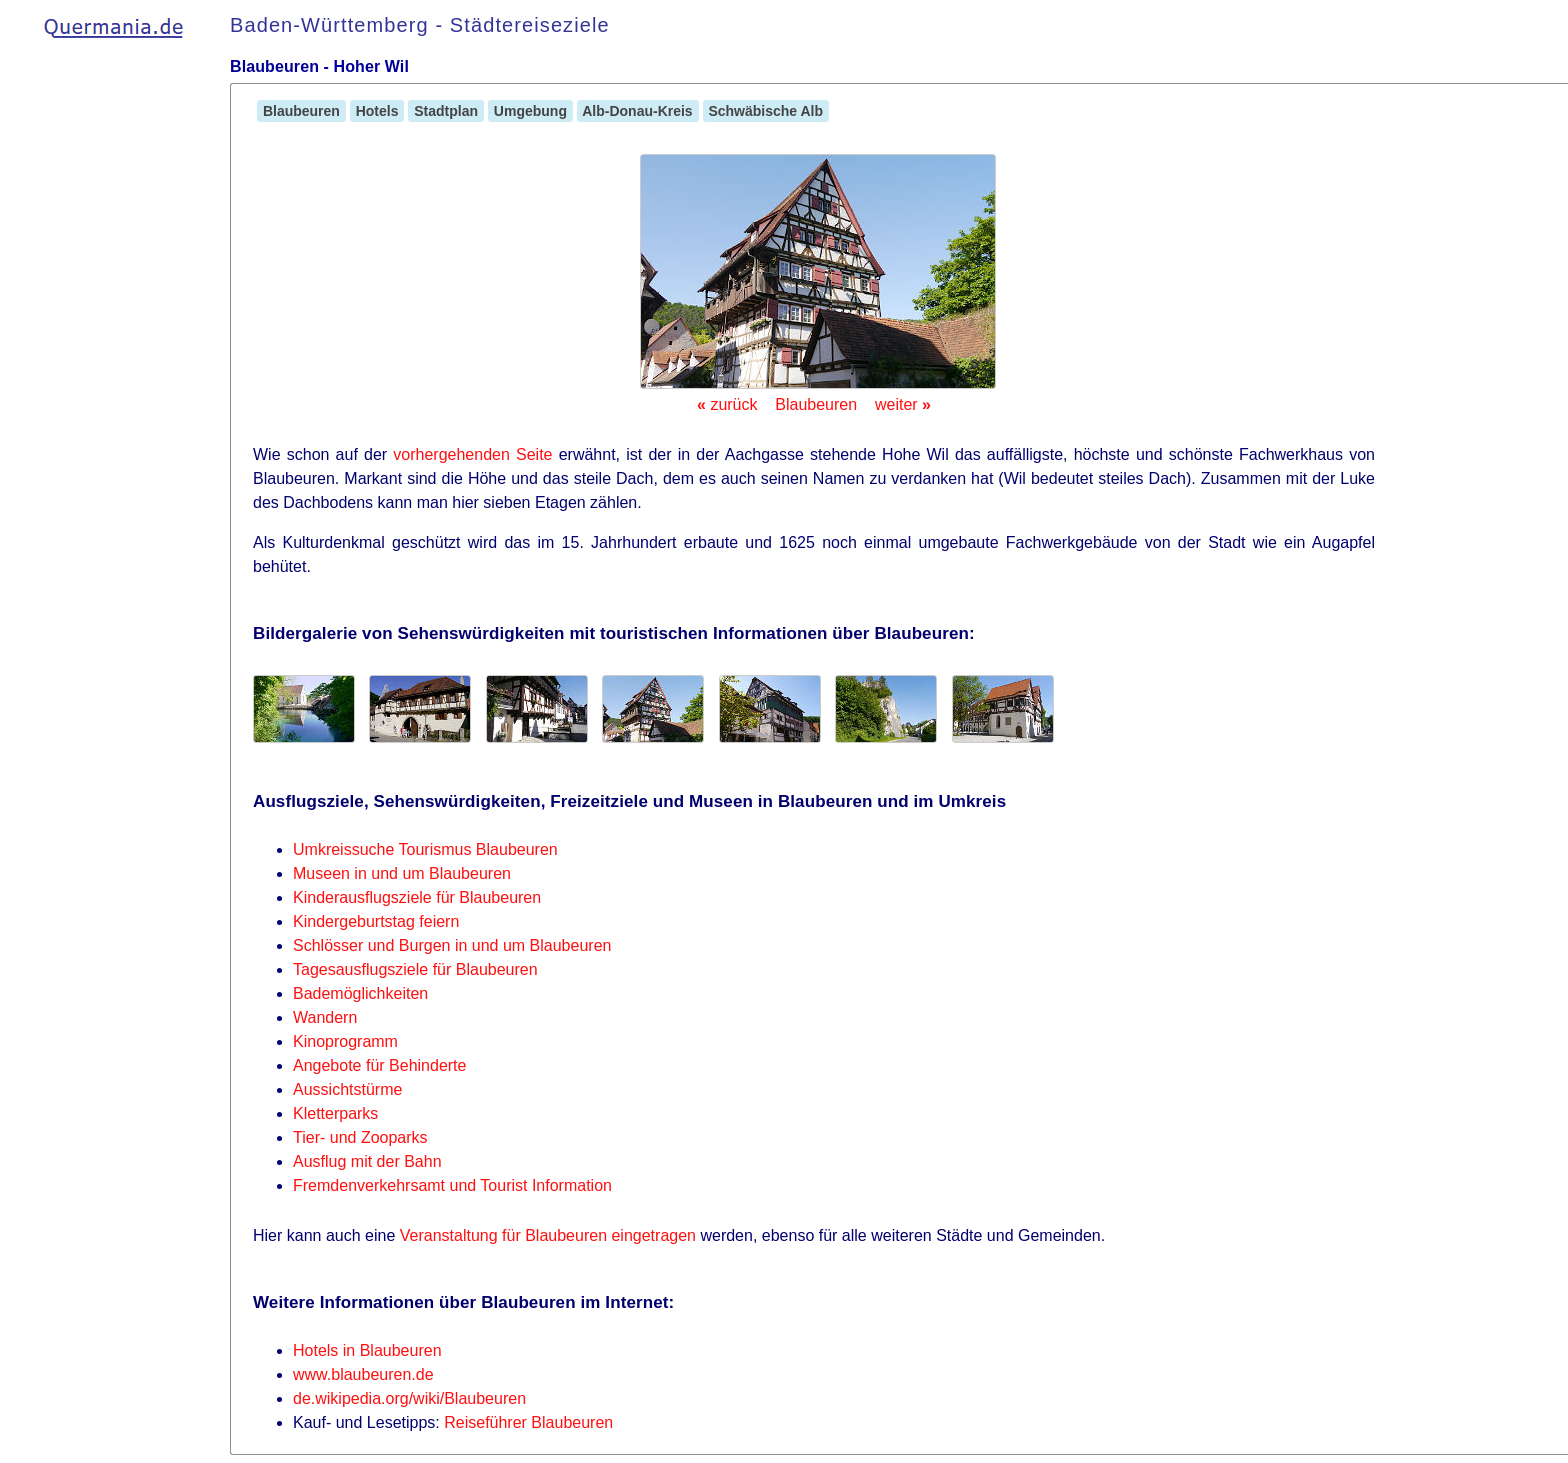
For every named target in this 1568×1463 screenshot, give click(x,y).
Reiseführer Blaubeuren (528, 1422)
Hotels (377, 111)
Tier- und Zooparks (360, 1137)
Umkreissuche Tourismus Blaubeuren (425, 849)
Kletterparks (335, 1113)
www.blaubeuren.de (363, 1374)
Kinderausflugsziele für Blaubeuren (417, 897)
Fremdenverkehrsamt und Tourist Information (452, 1185)
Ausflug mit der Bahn (367, 1161)
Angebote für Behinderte (379, 1065)
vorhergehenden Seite (472, 454)
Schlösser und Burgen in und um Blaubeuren (452, 945)
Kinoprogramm (345, 1041)
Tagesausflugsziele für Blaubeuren (415, 969)
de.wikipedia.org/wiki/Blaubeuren (409, 1398)
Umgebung (530, 111)
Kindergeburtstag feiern (376, 921)
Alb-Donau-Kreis (638, 111)
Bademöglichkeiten (360, 993)
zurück (727, 404)
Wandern (325, 1017)
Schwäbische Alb (766, 111)
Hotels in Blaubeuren (367, 1350)
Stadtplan (446, 111)
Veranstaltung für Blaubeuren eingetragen (548, 1235)
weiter (903, 404)
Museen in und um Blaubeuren (402, 873)
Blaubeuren (301, 111)
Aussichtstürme (347, 1089)
